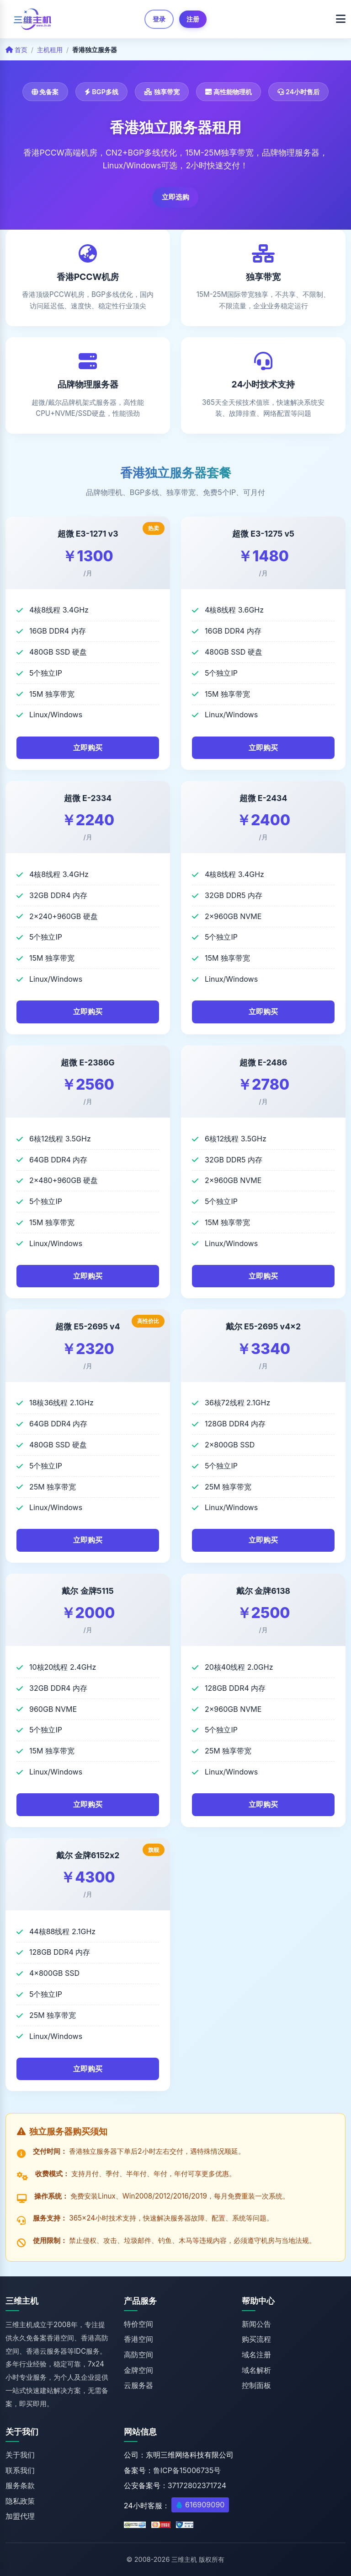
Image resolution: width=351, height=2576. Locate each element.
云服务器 (138, 2385)
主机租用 (50, 50)
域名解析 (256, 2370)
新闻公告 (256, 2324)
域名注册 (256, 2354)
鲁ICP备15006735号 (187, 2470)
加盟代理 (20, 2516)
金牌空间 (138, 2370)
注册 (192, 19)
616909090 (204, 2504)
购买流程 (256, 2339)
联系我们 (20, 2470)
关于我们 (20, 2454)
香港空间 (138, 2339)
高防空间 (138, 2354)
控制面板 (256, 2385)
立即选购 (175, 197)
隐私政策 (20, 2501)
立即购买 (87, 747)
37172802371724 (197, 2485)
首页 (16, 50)
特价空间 (138, 2324)
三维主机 (184, 2559)
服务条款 (20, 2485)
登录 (159, 19)
